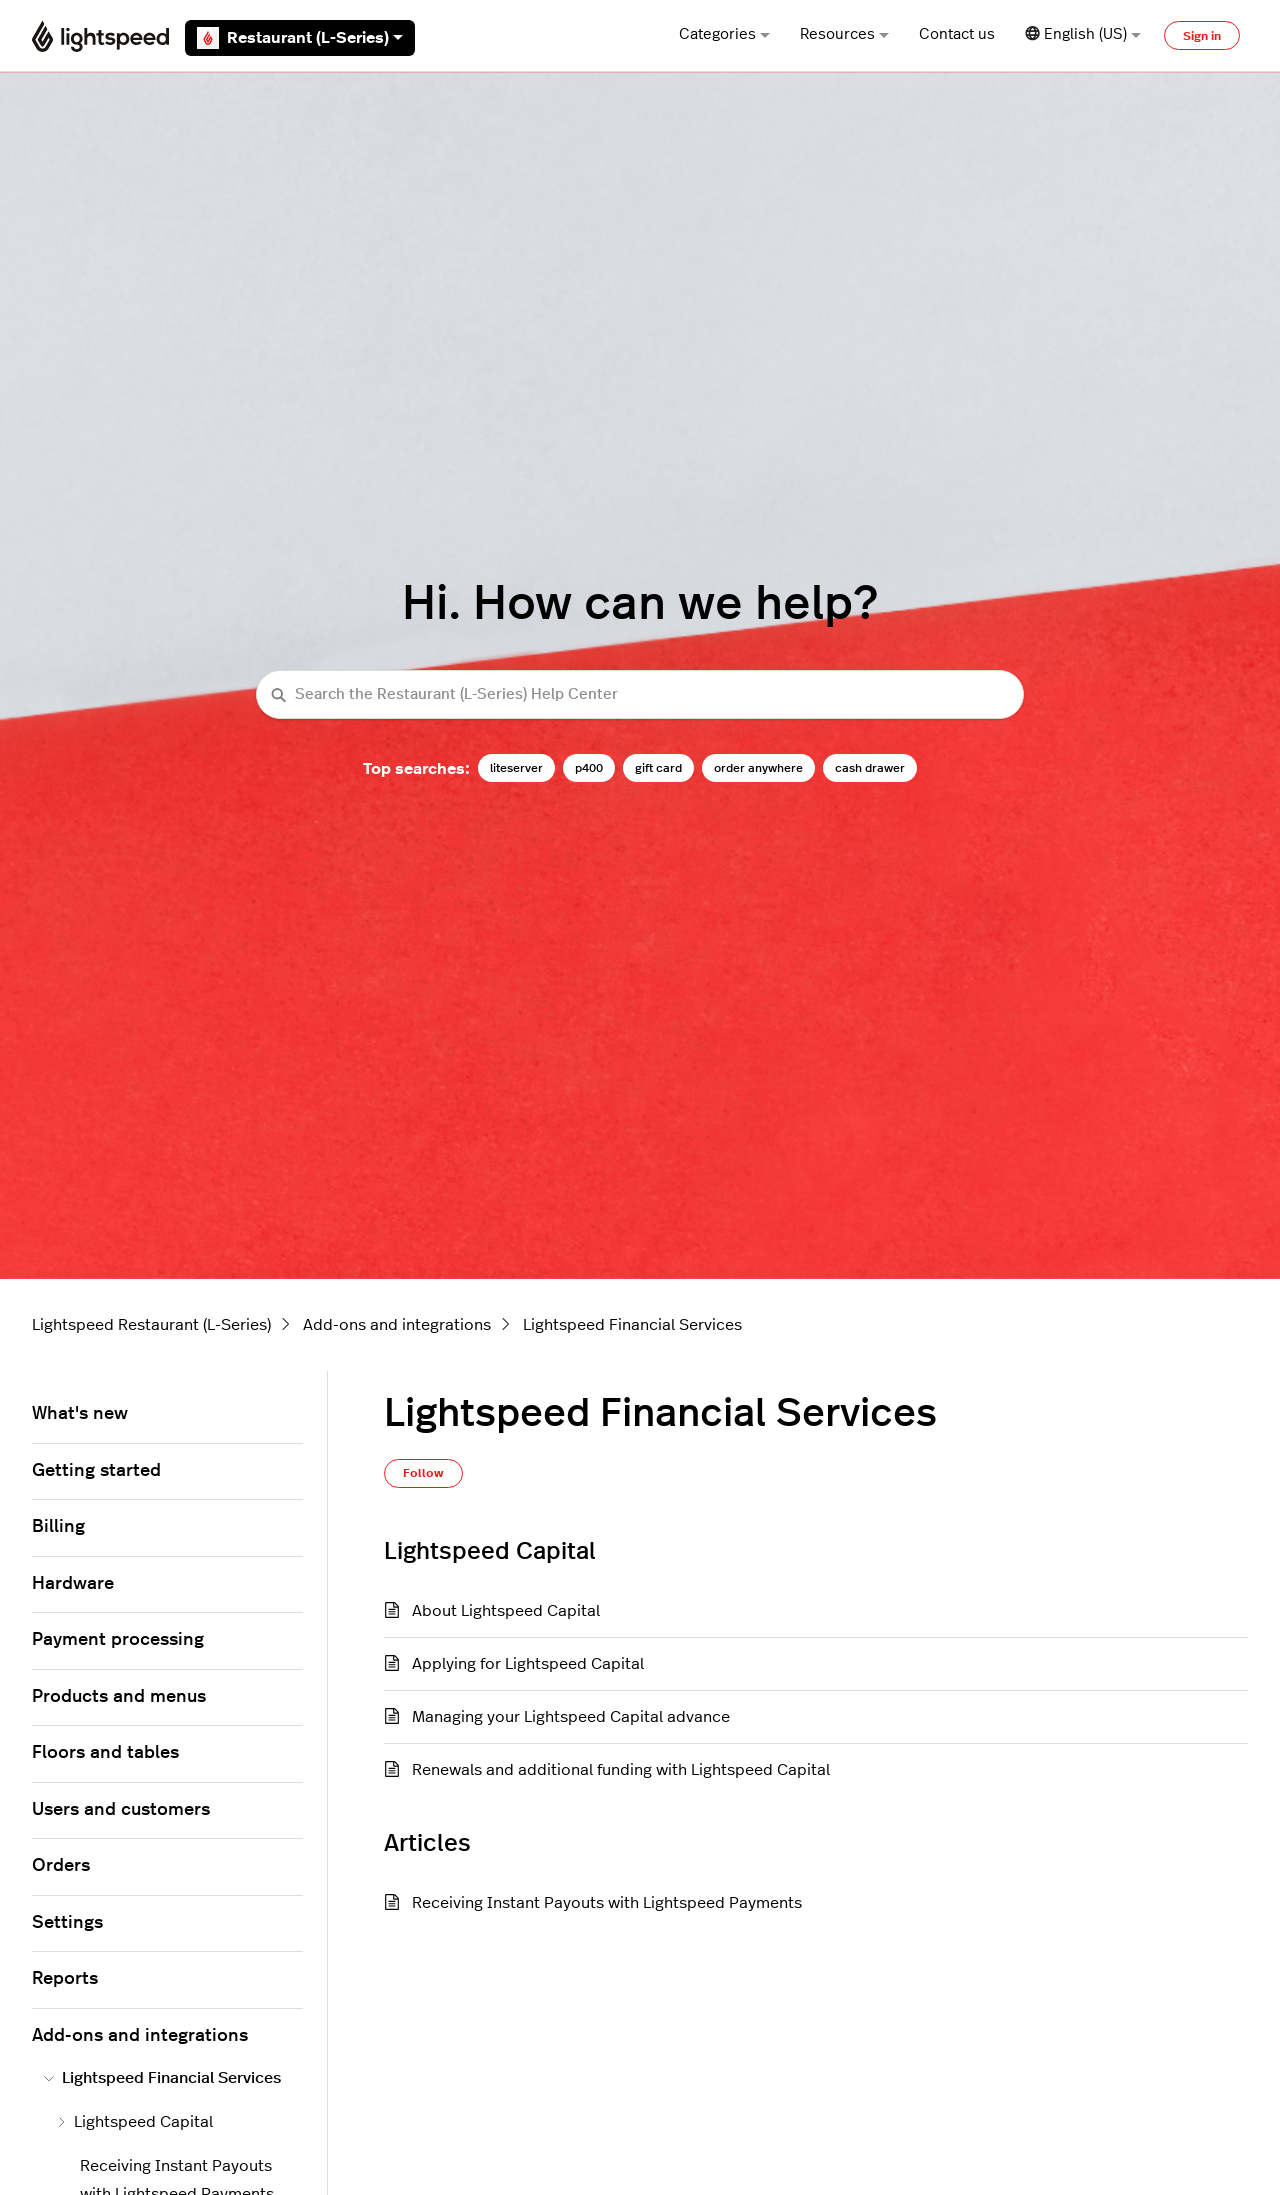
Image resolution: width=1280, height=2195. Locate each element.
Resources (844, 34)
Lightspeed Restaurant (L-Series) (151, 1325)
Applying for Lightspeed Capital (528, 1664)
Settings (67, 1923)
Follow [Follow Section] (423, 1473)
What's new (80, 1414)
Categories (724, 34)
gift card (658, 768)
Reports (65, 1979)
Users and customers (121, 1810)
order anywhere (758, 768)
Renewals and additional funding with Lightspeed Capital (621, 1770)
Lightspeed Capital (134, 2122)
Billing (58, 1527)
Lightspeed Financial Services (632, 1325)
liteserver (516, 768)
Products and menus (119, 1697)
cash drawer (870, 768)
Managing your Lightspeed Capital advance (571, 1717)
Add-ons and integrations (397, 1325)
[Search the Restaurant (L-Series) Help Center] (640, 694)
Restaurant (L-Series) (300, 38)
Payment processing (118, 1640)
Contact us (957, 34)
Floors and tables (105, 1753)
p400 (589, 768)
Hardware (73, 1584)
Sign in (1202, 36)
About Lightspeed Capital (506, 1611)
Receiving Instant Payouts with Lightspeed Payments (607, 1903)
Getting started (96, 1471)
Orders (61, 1866)
